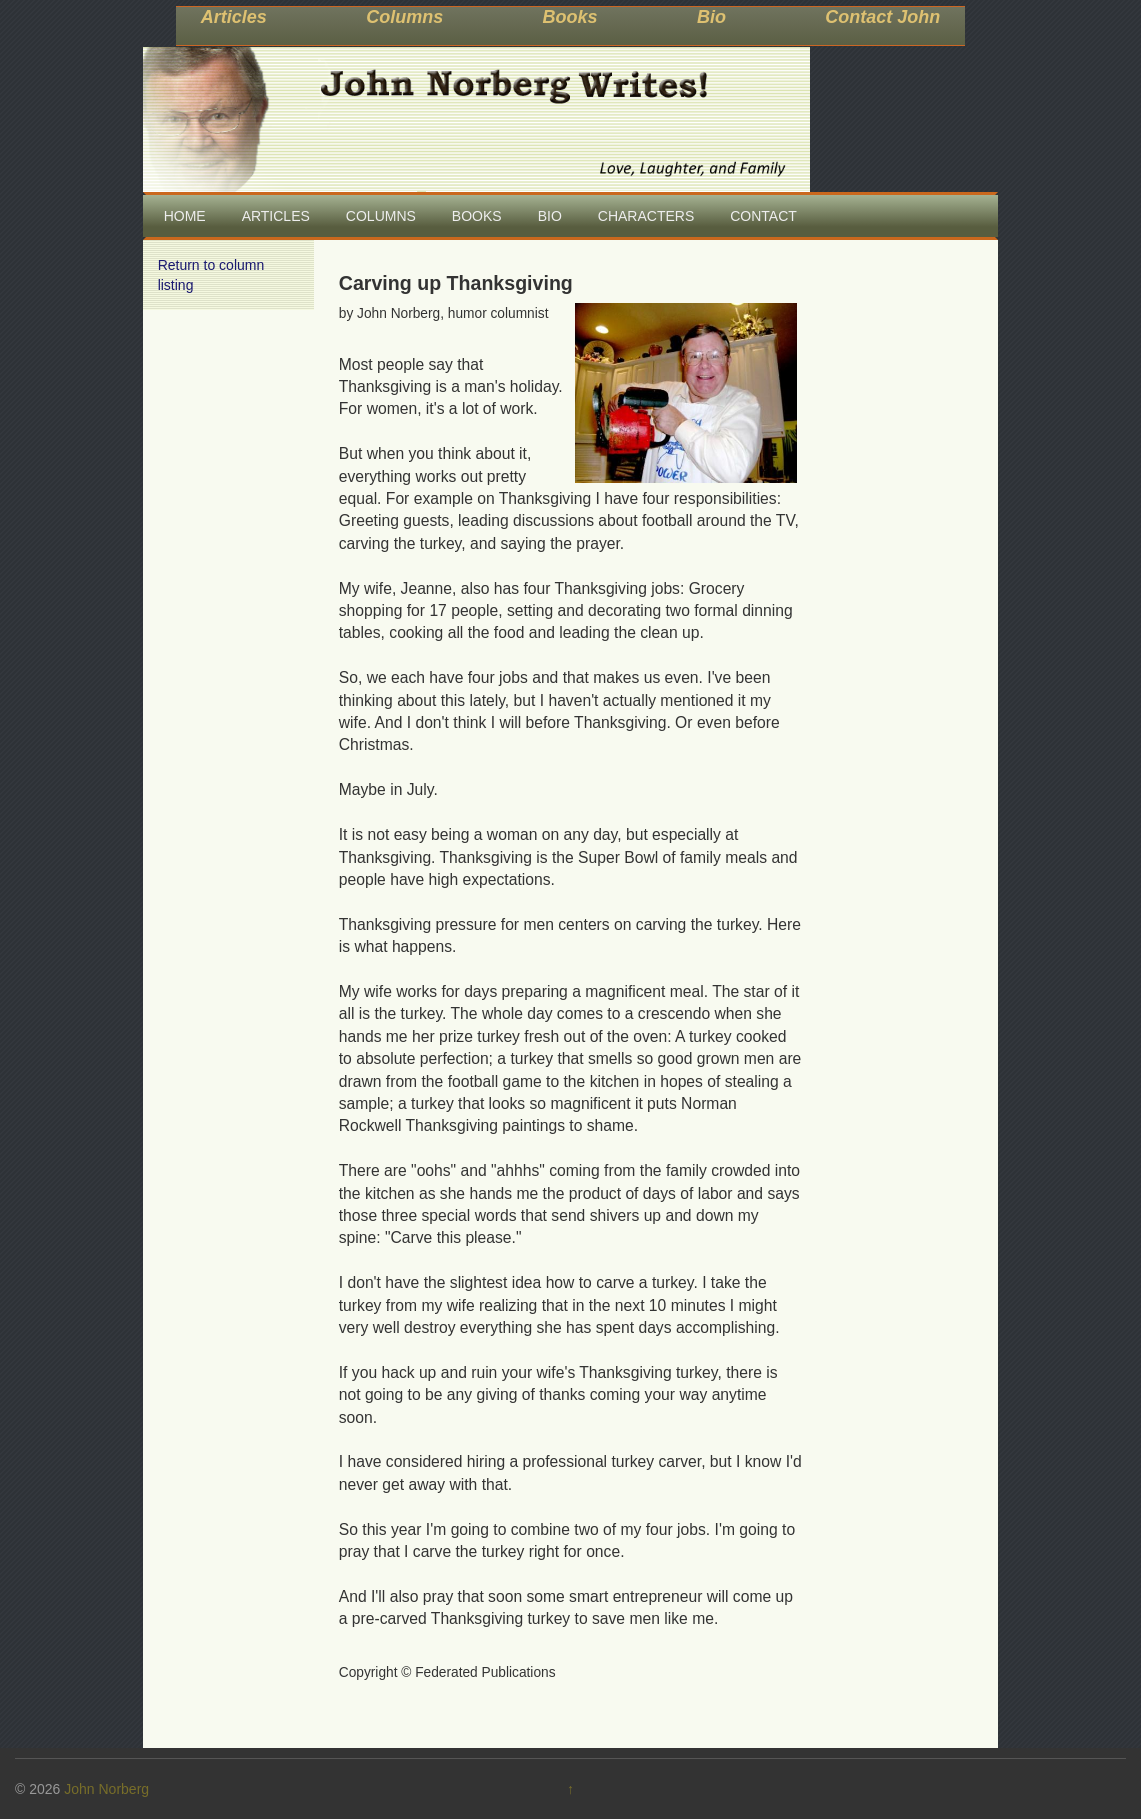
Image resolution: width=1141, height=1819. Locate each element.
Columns (404, 17)
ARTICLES (276, 216)
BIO (550, 216)
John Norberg (106, 1789)
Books (570, 17)
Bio (711, 17)
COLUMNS (381, 216)
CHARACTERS (646, 216)
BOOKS (477, 216)
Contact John (882, 17)
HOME (185, 216)
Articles (234, 17)
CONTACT (763, 216)
